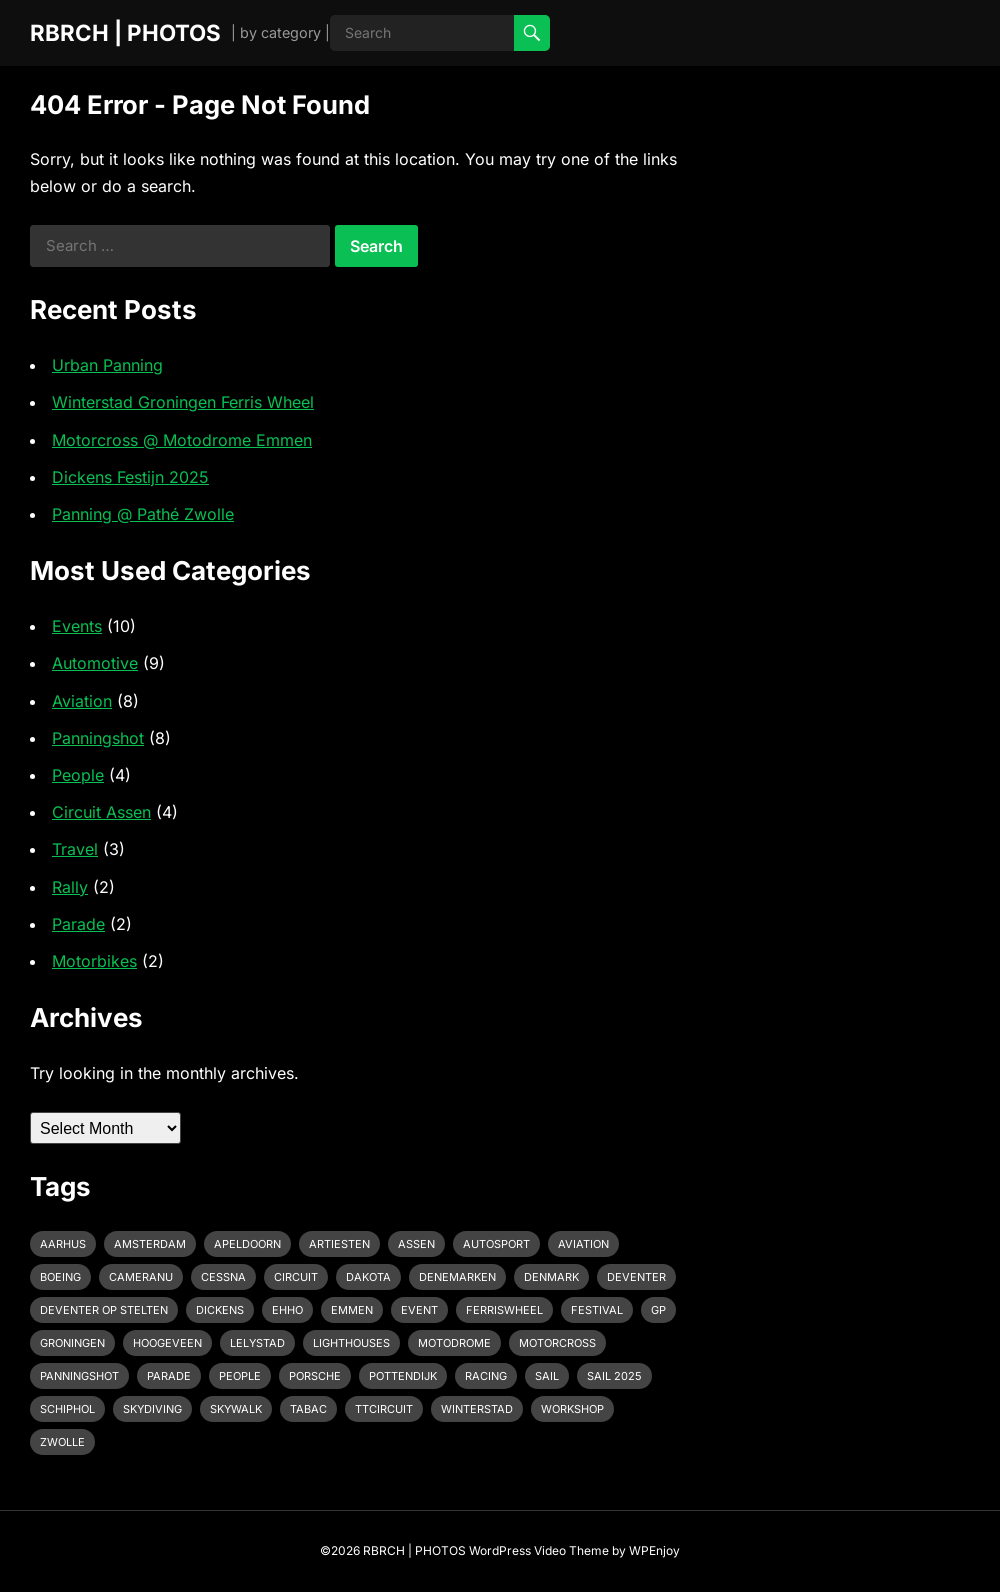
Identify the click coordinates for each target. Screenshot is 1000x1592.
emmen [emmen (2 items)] (352, 1310)
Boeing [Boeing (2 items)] (60, 1277)
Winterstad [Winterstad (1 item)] (477, 1409)
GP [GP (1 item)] (658, 1310)
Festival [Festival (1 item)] (597, 1310)
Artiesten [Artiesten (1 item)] (339, 1244)
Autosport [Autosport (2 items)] (496, 1244)
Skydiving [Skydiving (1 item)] (152, 1409)
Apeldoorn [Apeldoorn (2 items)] (247, 1244)
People (78, 775)
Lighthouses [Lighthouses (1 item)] (351, 1343)
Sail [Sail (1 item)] (547, 1376)
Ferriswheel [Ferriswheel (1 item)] (504, 1310)
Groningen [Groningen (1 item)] (72, 1343)
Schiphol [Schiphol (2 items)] (67, 1409)
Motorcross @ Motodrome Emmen (182, 440)
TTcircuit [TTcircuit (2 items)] (384, 1409)
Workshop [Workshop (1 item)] (572, 1409)
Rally (70, 887)
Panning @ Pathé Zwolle (143, 514)
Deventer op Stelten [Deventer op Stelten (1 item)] (104, 1310)
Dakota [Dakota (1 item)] (368, 1277)
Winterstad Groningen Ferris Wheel (183, 402)
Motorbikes (94, 961)
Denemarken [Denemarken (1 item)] (457, 1277)
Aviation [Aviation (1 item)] (583, 1244)
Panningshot (98, 738)
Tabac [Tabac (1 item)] (308, 1409)
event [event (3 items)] (419, 1310)
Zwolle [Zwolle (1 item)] (62, 1442)
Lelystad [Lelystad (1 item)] (257, 1343)
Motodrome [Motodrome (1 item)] (454, 1343)
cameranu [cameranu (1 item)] (141, 1277)
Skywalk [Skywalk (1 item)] (236, 1409)
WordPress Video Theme (539, 1550)
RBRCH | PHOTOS (125, 32)
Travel (75, 849)
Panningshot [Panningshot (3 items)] (79, 1376)
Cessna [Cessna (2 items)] (223, 1277)
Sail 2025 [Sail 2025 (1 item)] (614, 1376)
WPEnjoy (654, 1550)
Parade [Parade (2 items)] (169, 1376)
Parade (78, 924)
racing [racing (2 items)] (486, 1376)
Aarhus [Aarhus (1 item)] (63, 1244)
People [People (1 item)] (240, 1376)
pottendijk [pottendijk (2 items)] (403, 1376)
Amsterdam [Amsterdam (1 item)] (150, 1244)
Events (77, 626)
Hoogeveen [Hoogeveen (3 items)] (167, 1343)
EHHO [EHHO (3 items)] (287, 1310)
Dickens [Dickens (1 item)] (220, 1310)
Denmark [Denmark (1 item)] (551, 1277)
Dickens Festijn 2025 (130, 477)
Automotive (95, 663)
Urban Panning (107, 365)
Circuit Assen (101, 812)
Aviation (82, 701)
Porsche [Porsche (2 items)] (315, 1376)
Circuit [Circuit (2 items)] (296, 1277)
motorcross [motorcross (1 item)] (557, 1343)
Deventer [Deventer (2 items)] (636, 1277)
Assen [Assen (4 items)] (416, 1244)
